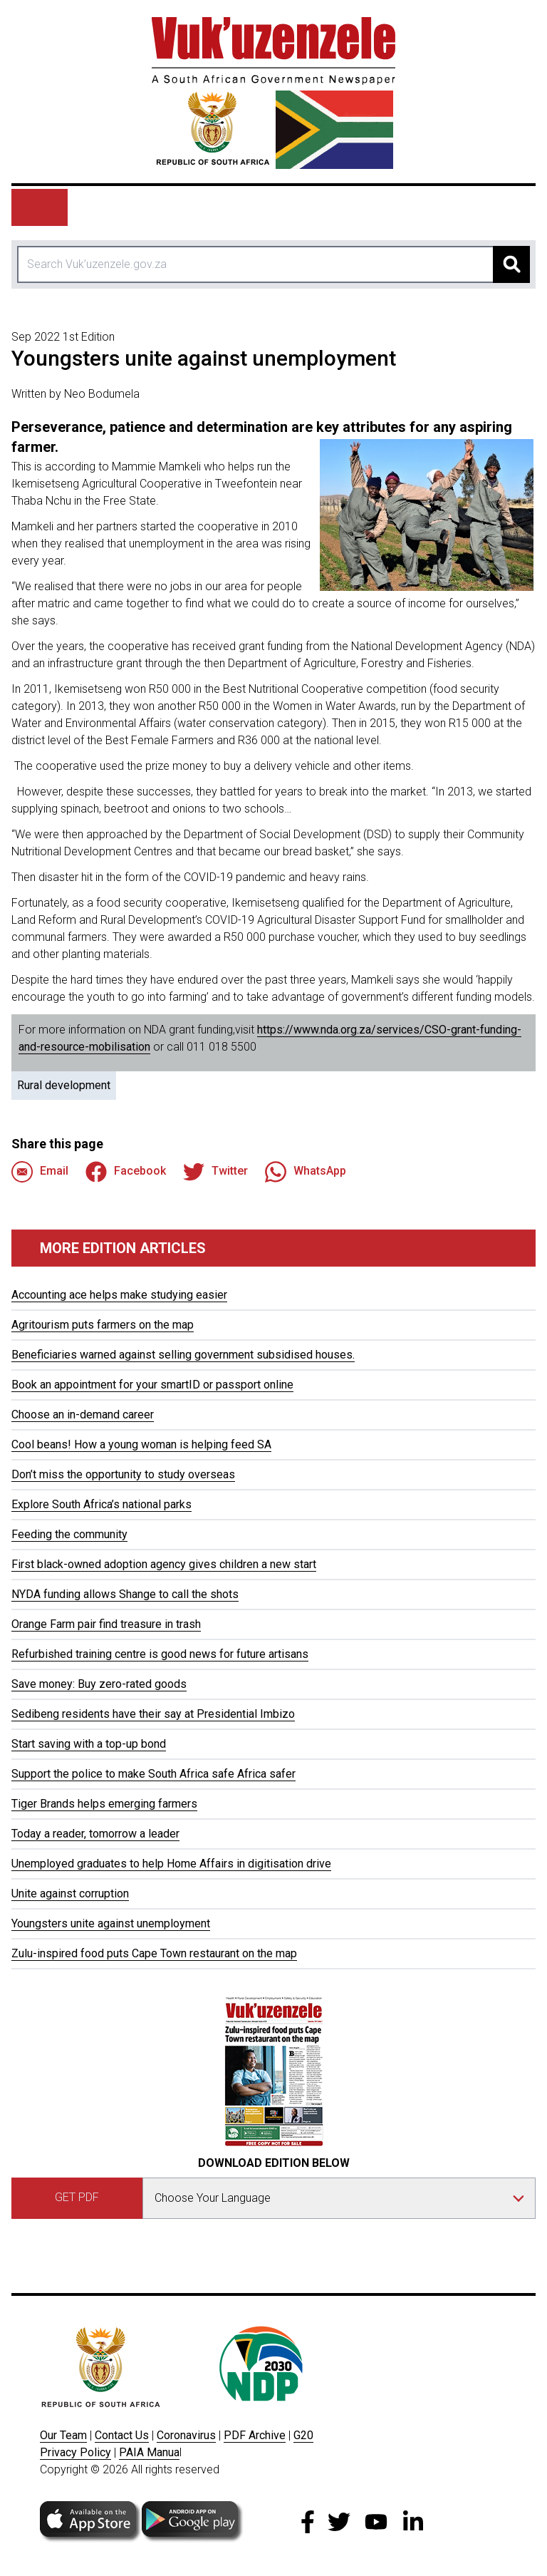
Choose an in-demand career (82, 1414)
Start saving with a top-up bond (88, 1744)
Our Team (63, 2435)
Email (39, 1172)
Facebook (125, 1172)
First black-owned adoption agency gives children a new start (163, 1564)
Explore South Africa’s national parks (101, 1504)
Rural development (63, 1085)
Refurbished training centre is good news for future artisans (159, 1654)
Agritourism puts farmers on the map (102, 1324)
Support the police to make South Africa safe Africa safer (153, 1774)
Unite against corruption (70, 1893)
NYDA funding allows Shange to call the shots (125, 1594)
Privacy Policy (75, 2452)
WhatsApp (305, 1172)
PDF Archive (255, 2435)
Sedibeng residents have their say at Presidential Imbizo (153, 1714)
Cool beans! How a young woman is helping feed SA (141, 1444)
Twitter (215, 1172)
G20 (303, 2435)
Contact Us (122, 2435)
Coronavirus (186, 2435)
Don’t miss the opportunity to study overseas (123, 1474)
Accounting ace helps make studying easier (119, 1295)
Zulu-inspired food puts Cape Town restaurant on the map (154, 1953)
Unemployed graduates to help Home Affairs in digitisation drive (171, 1863)
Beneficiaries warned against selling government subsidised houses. (183, 1354)
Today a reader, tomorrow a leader (95, 1833)
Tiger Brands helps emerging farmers (104, 1803)
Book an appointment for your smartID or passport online (152, 1384)
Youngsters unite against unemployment (110, 1923)
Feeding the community (69, 1534)
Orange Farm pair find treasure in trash (106, 1624)
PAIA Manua (149, 2452)
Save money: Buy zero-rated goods (99, 1684)
